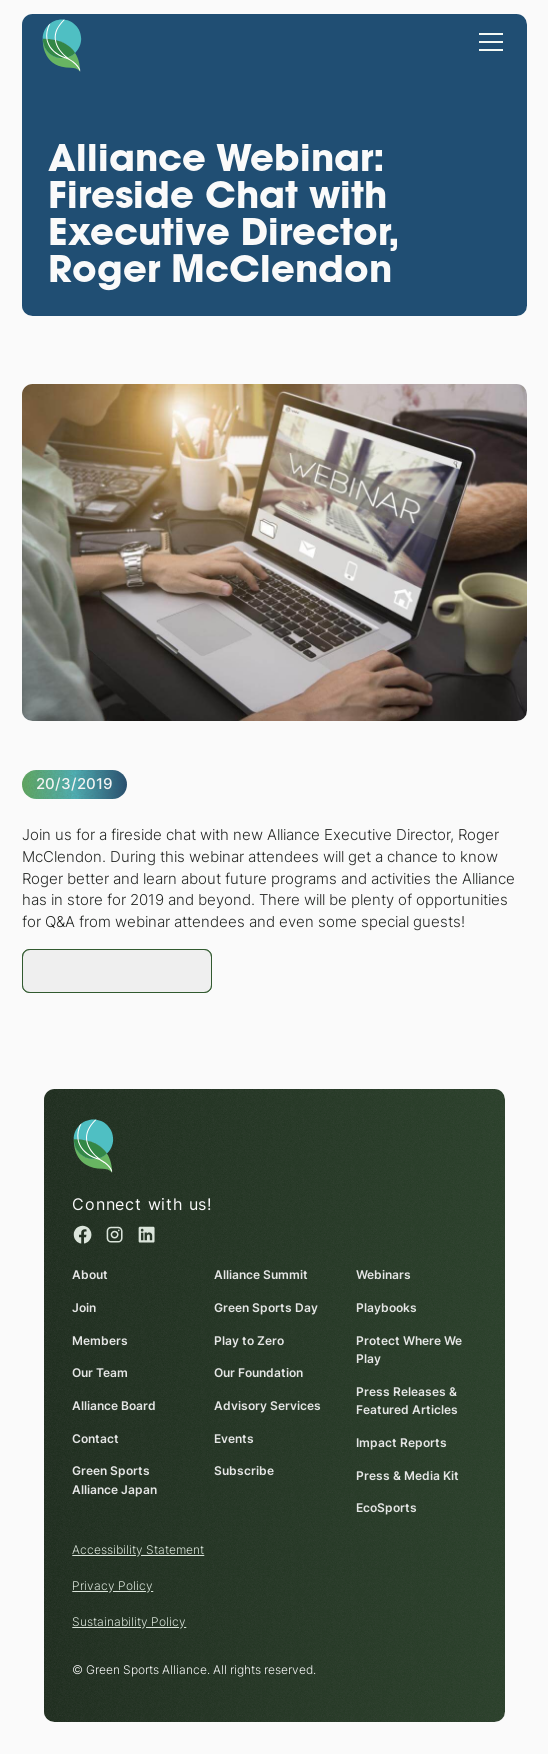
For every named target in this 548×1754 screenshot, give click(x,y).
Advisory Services (267, 1405)
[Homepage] (61, 44)
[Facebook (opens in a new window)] (82, 1234)
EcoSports (386, 1507)
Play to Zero (249, 1339)
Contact (95, 1438)
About (90, 1274)
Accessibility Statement (138, 1549)
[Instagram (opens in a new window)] (114, 1234)
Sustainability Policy (129, 1621)
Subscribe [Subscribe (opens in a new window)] (244, 1470)
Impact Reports (401, 1442)
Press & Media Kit (407, 1475)
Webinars (383, 1274)
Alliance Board (114, 1405)
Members (100, 1339)
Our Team (100, 1372)
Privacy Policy (112, 1585)
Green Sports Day (266, 1307)
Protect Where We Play (409, 1349)
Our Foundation (258, 1372)
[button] (487, 40)
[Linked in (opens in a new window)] (145, 1234)
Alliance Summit (261, 1274)
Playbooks (386, 1307)
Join (84, 1307)
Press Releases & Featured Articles (407, 1401)
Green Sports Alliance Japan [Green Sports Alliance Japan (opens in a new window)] (114, 1480)
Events (234, 1438)
